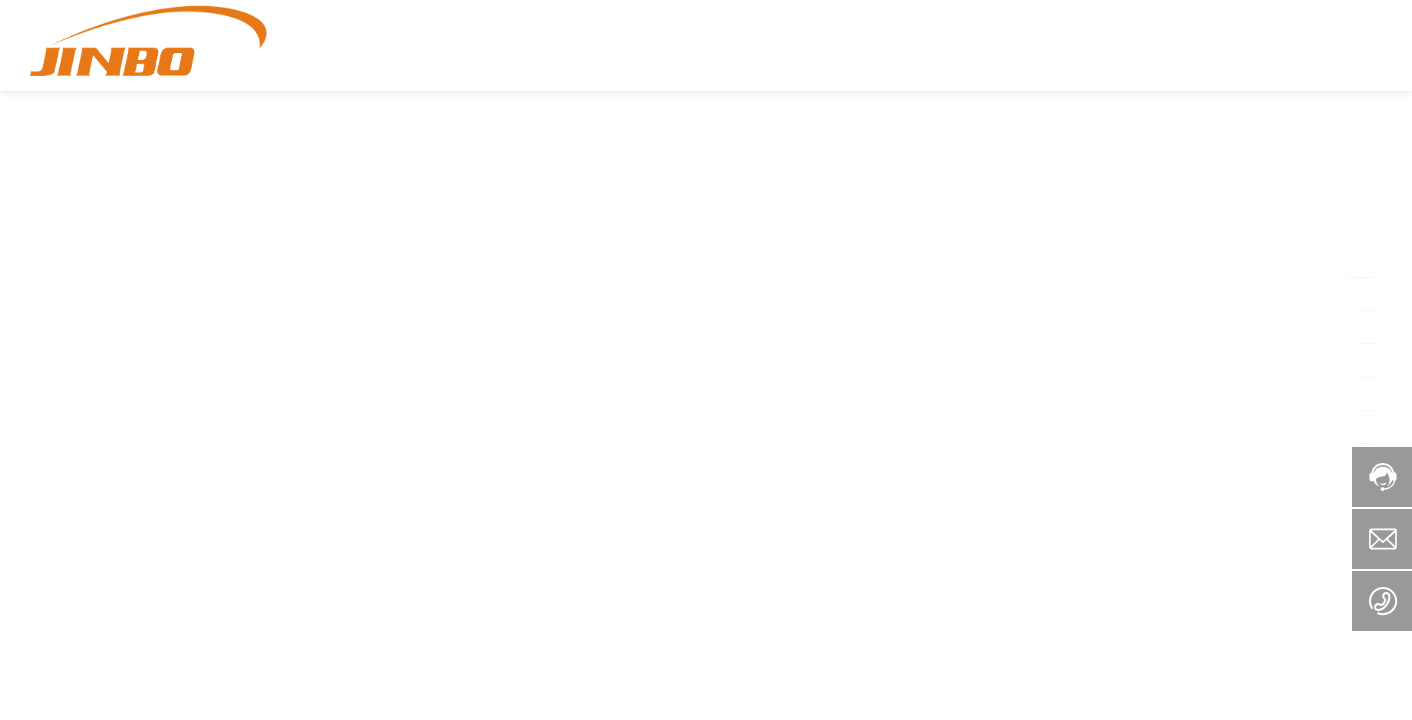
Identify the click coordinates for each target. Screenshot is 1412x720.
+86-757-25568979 (1302, 45)
